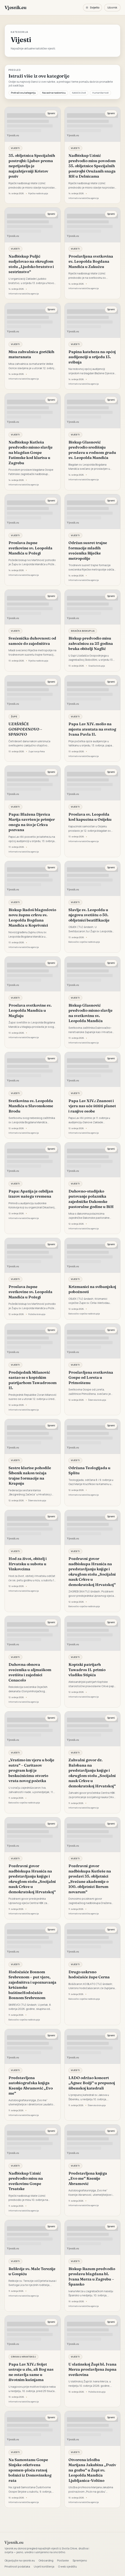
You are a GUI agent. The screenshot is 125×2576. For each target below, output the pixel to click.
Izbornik (112, 7)
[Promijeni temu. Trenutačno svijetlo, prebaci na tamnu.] (92, 7)
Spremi (51, 113)
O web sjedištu (67, 2566)
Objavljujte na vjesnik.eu (20, 2560)
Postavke (63, 2560)
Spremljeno (80, 2560)
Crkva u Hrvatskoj (23, 2356)
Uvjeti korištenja (44, 2566)
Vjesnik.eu (15, 7)
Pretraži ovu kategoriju (23, 92)
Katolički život (79, 92)
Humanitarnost (100, 92)
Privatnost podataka (17, 2566)
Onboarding (46, 2560)
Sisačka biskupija (83, 630)
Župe (14, 716)
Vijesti (15, 148)
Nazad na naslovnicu (54, 92)
